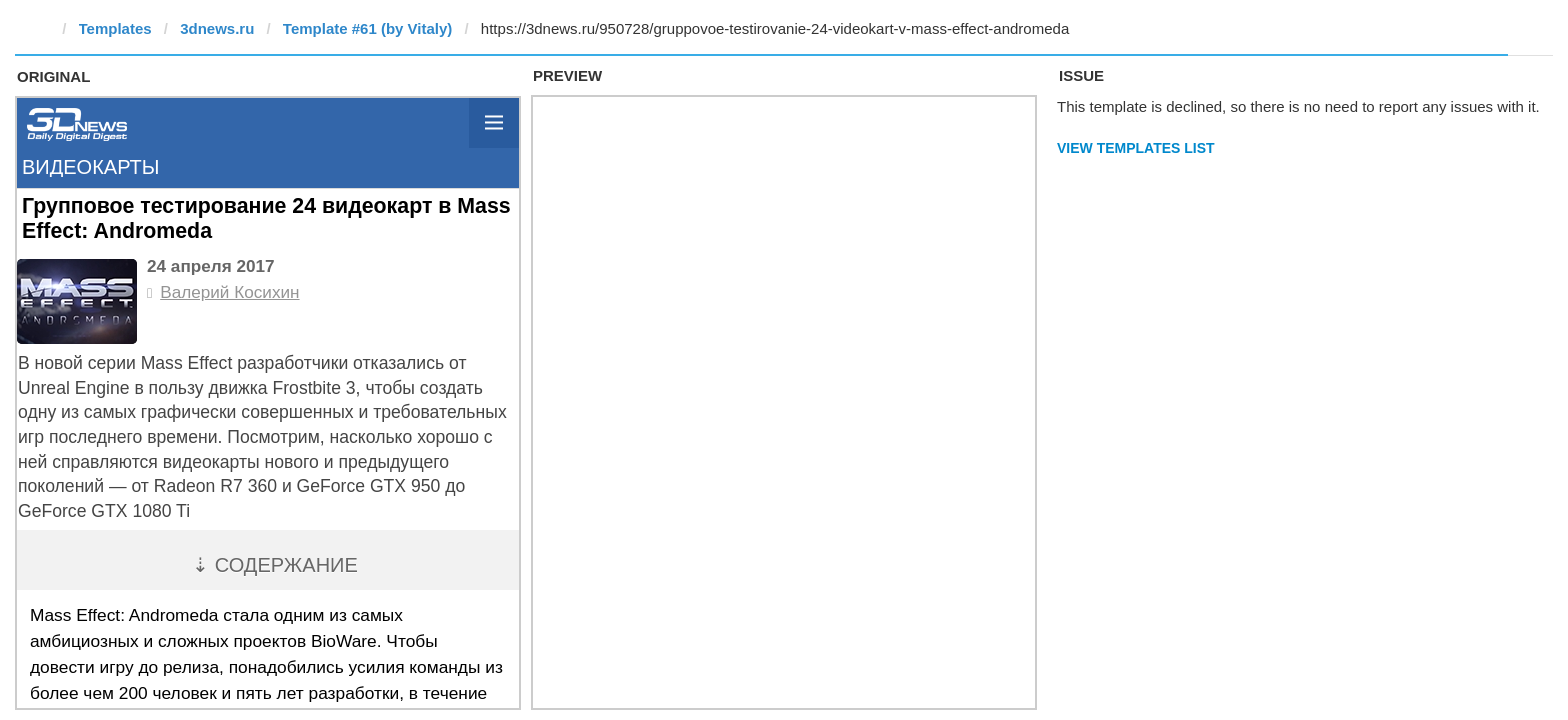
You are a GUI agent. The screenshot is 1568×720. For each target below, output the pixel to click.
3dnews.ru (217, 28)
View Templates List (1136, 148)
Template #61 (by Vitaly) (368, 28)
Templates (115, 28)
